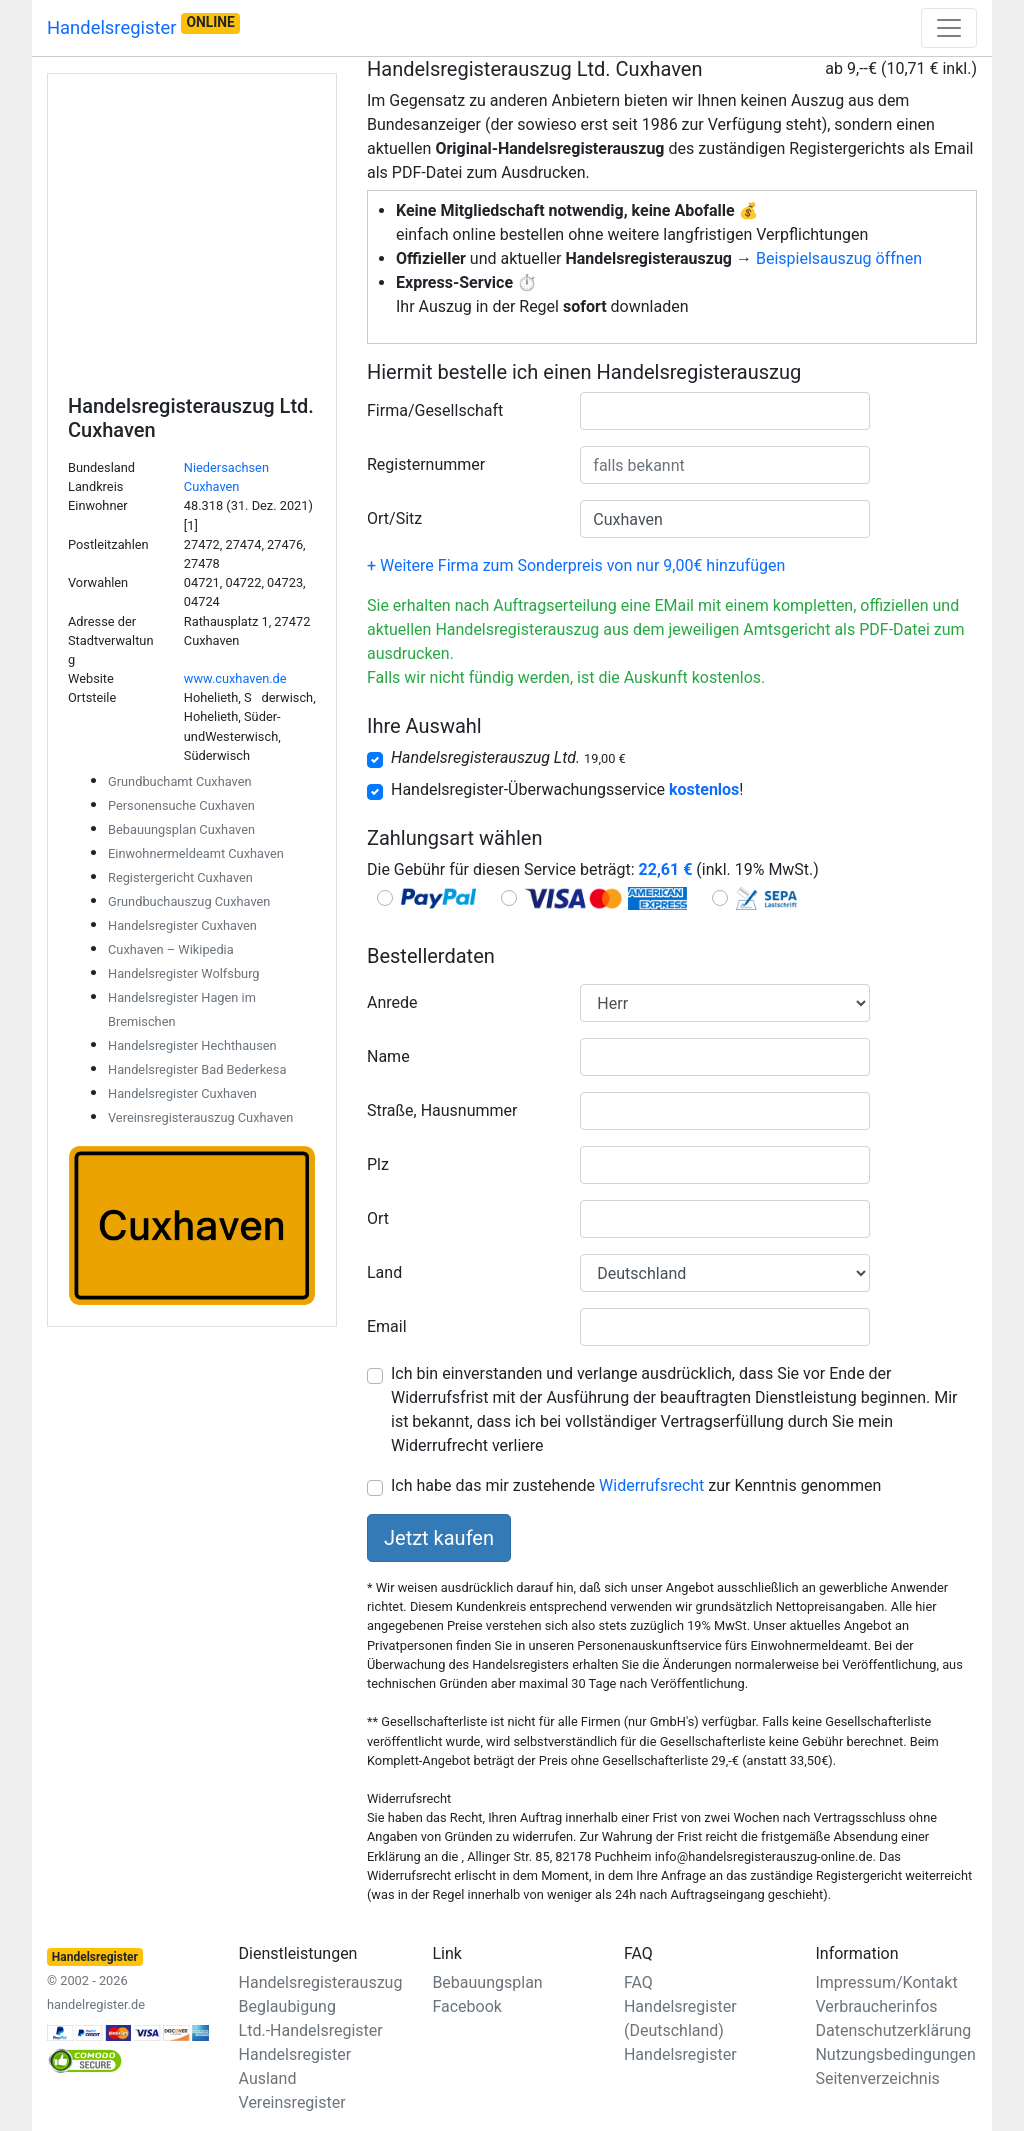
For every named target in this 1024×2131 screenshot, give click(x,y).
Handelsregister (143, 25)
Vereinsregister (292, 2102)
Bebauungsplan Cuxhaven (181, 829)
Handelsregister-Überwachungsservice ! (567, 789)
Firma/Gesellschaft (435, 410)
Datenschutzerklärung (893, 2030)
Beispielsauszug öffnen (839, 258)
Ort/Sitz (394, 518)
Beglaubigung (287, 2006)
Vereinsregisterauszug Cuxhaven (200, 1117)
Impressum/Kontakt (886, 1982)
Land (384, 1272)
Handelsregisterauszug (321, 1982)
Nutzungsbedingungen (895, 2054)
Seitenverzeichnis (877, 2078)
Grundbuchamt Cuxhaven (180, 781)
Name (388, 1056)
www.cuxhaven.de (235, 678)
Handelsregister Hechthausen (192, 1045)
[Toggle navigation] (949, 28)
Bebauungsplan (487, 1982)
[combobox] (725, 411)
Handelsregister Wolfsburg (184, 973)
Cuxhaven (212, 486)
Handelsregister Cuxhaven (182, 925)
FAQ (638, 1982)
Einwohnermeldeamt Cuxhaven (196, 853)
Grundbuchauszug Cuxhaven (189, 901)
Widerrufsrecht (651, 1485)
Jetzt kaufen (439, 1538)
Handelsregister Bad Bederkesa (197, 1069)
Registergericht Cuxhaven (180, 877)
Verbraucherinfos (876, 2006)
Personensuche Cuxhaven (181, 805)
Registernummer (426, 464)
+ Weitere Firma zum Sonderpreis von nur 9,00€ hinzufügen (576, 565)
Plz (378, 1164)
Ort (378, 1218)
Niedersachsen (226, 467)
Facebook (466, 2006)
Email (387, 1326)
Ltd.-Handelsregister (311, 2030)
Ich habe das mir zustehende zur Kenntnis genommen (636, 1485)
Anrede (392, 1002)
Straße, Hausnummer (442, 1110)
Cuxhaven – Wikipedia (171, 949)
